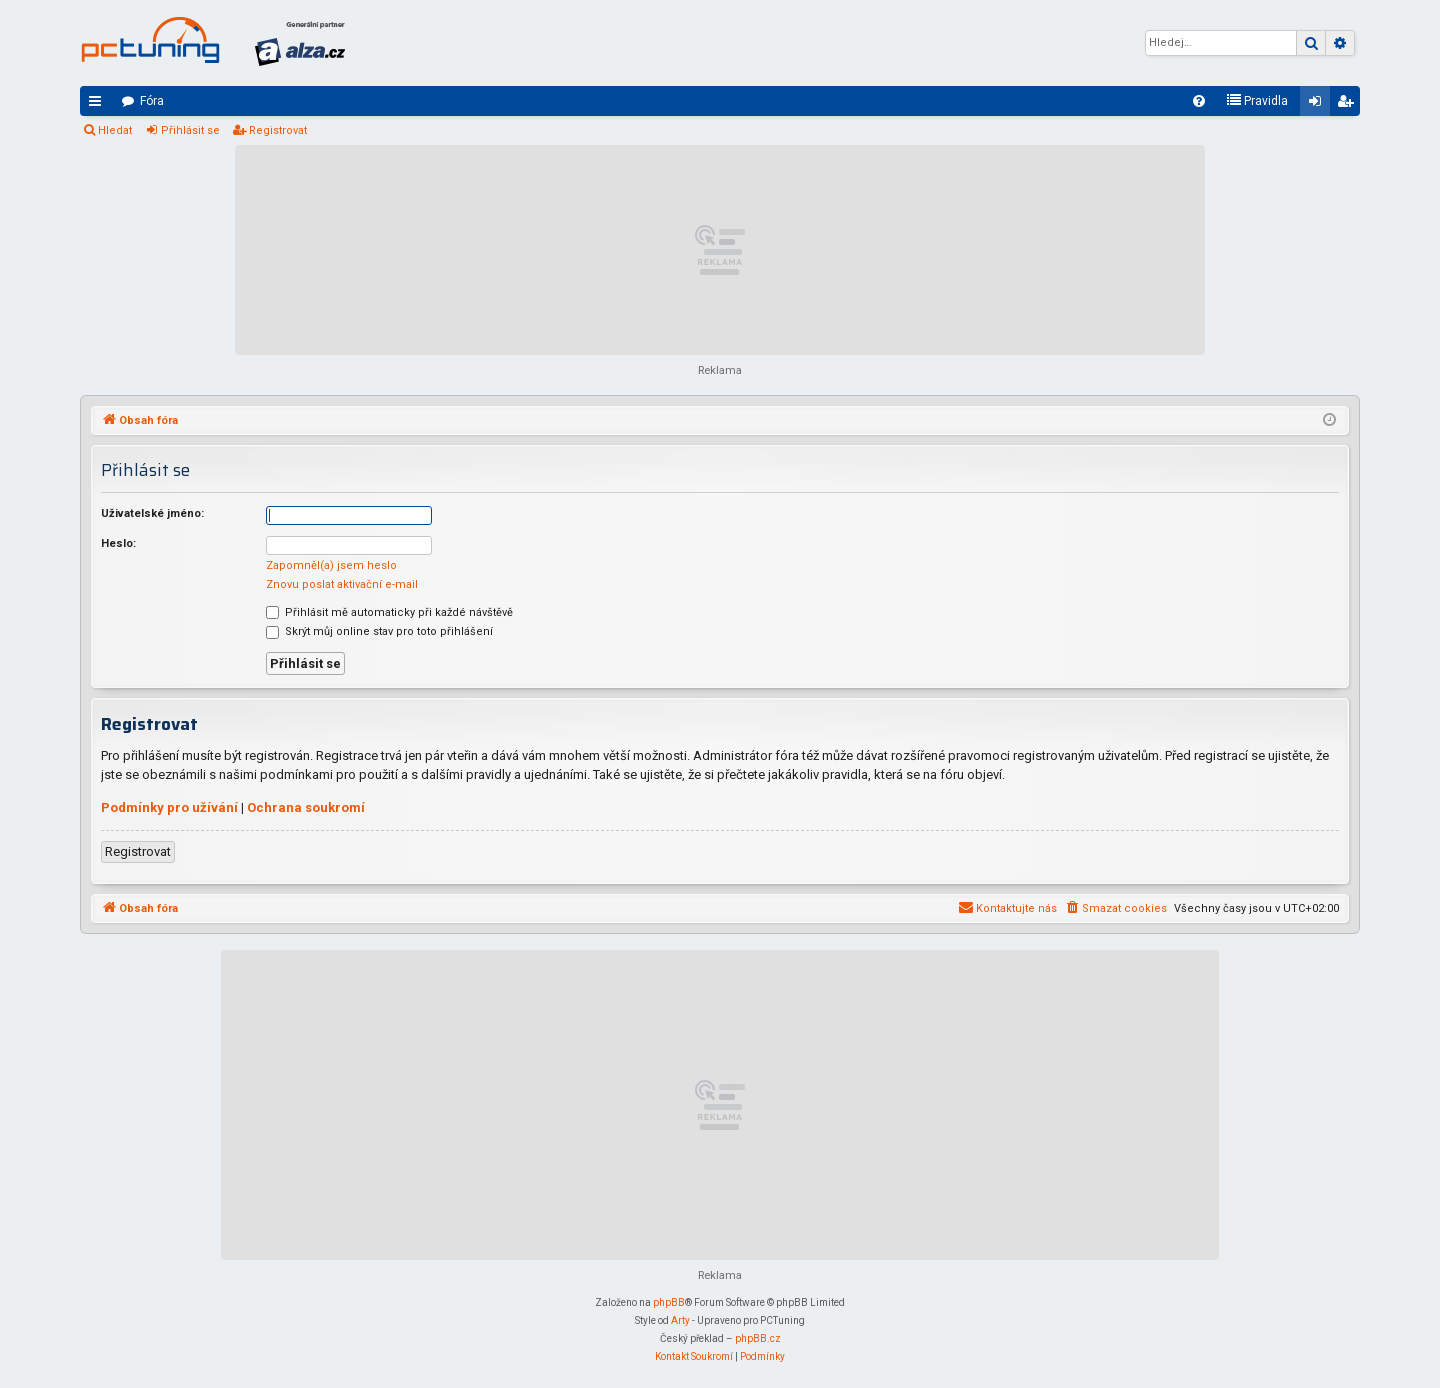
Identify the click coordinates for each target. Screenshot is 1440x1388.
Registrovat (278, 130)
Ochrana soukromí (306, 807)
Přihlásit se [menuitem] (1319, 105)
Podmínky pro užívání (169, 807)
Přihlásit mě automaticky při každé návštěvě (389, 612)
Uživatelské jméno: (152, 513)
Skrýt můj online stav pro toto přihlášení (379, 631)
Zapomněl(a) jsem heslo (331, 565)
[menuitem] (1199, 101)
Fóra (152, 101)
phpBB (669, 1302)
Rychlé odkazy (99, 105)
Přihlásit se (190, 130)
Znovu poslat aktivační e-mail (342, 584)
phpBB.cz (758, 1338)
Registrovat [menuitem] (1349, 105)
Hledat (115, 130)
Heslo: (118, 543)
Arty (680, 1320)
